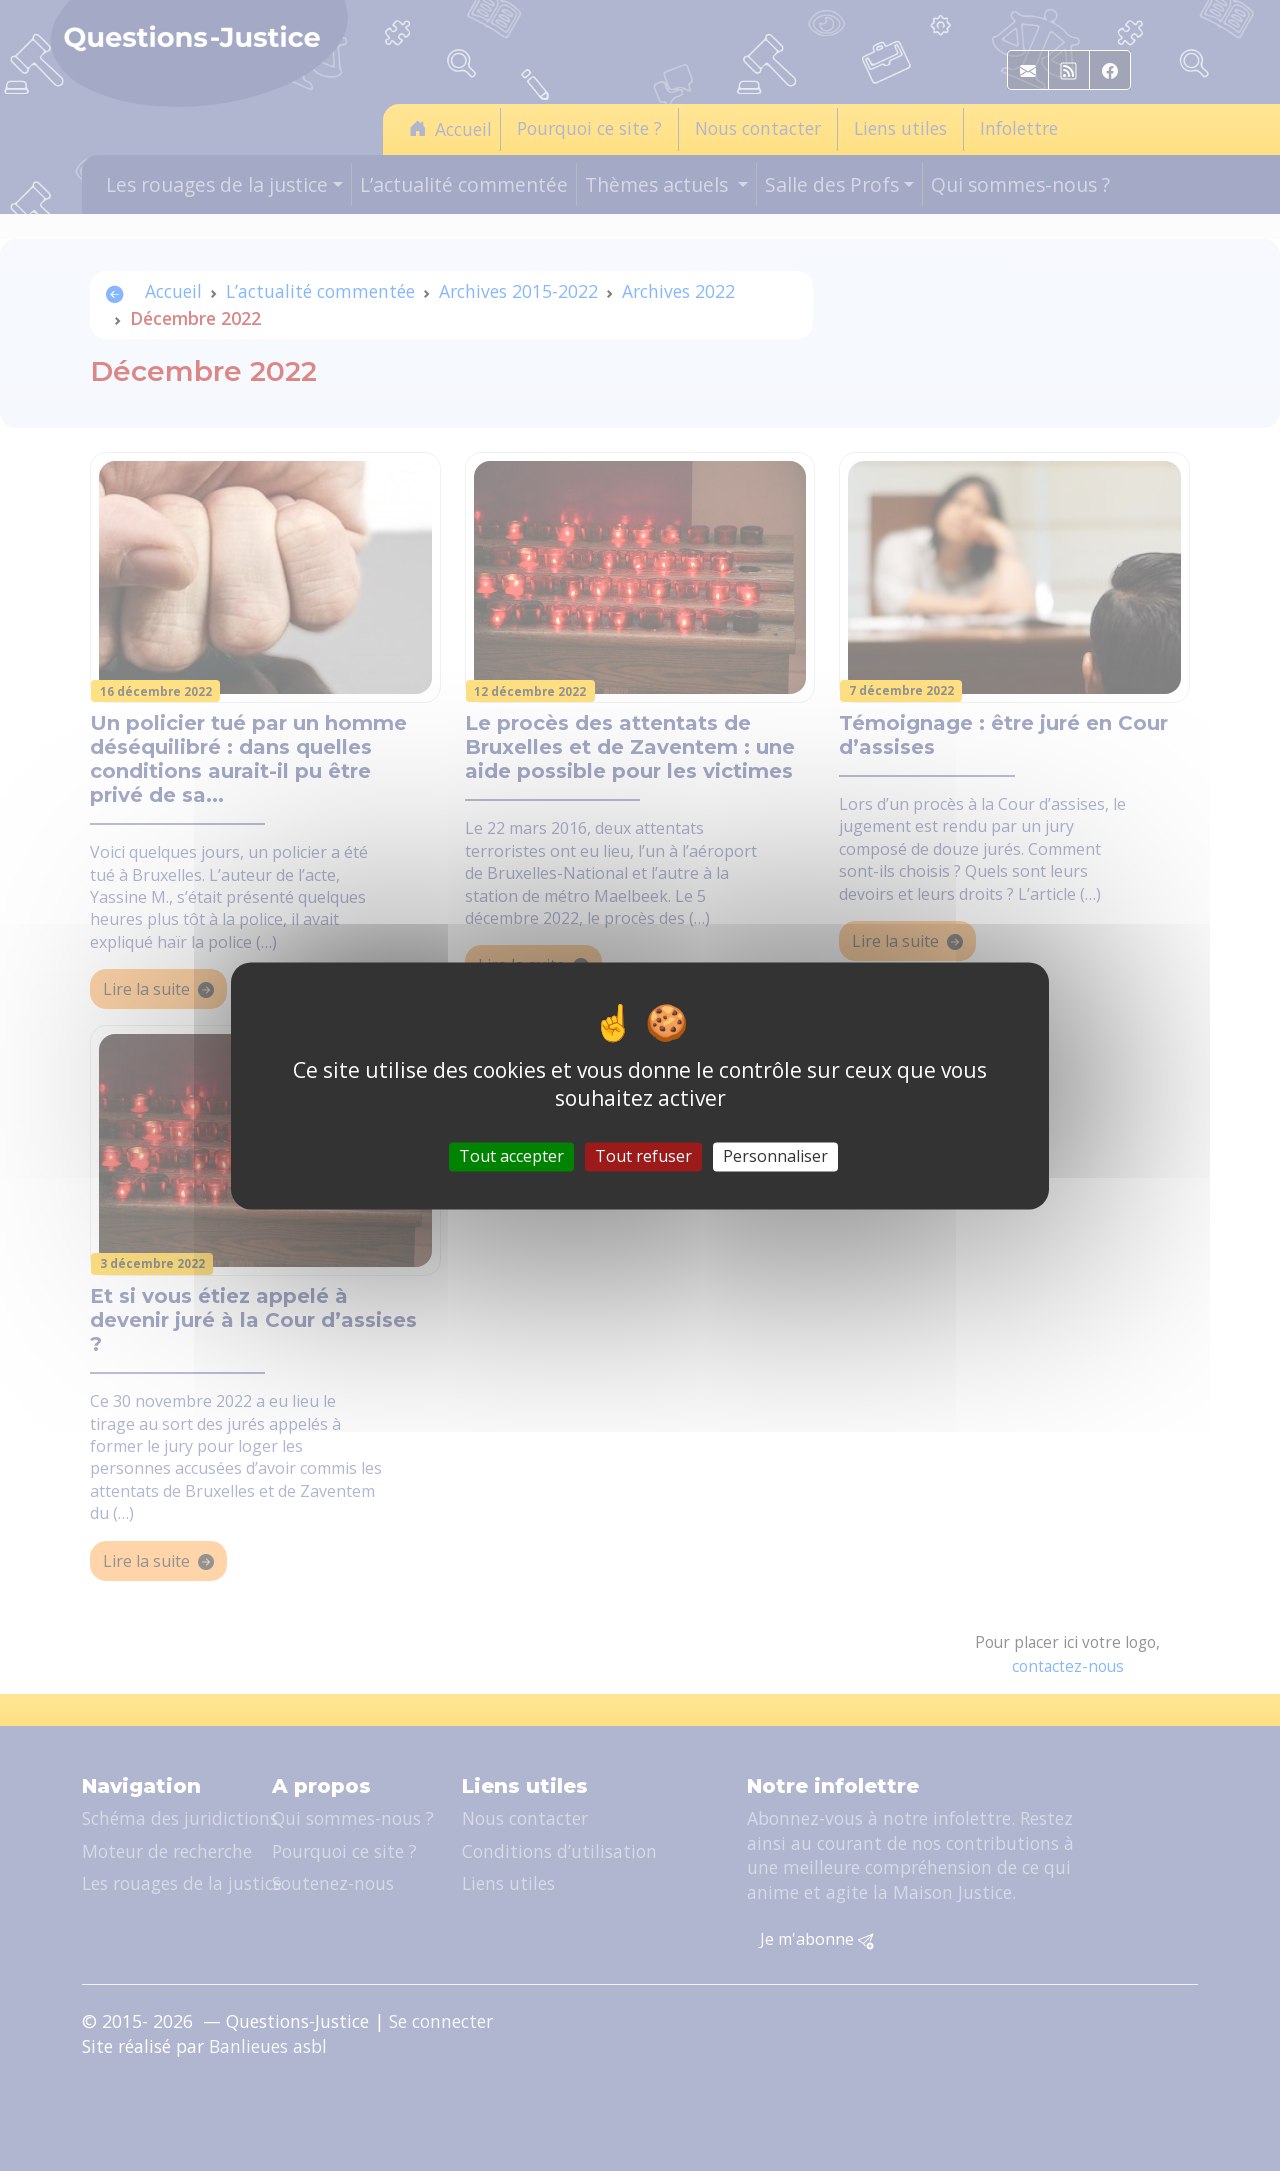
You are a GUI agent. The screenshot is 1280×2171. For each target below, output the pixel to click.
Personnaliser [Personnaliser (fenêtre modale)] (775, 1156)
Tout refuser (643, 1156)
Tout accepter (511, 1156)
